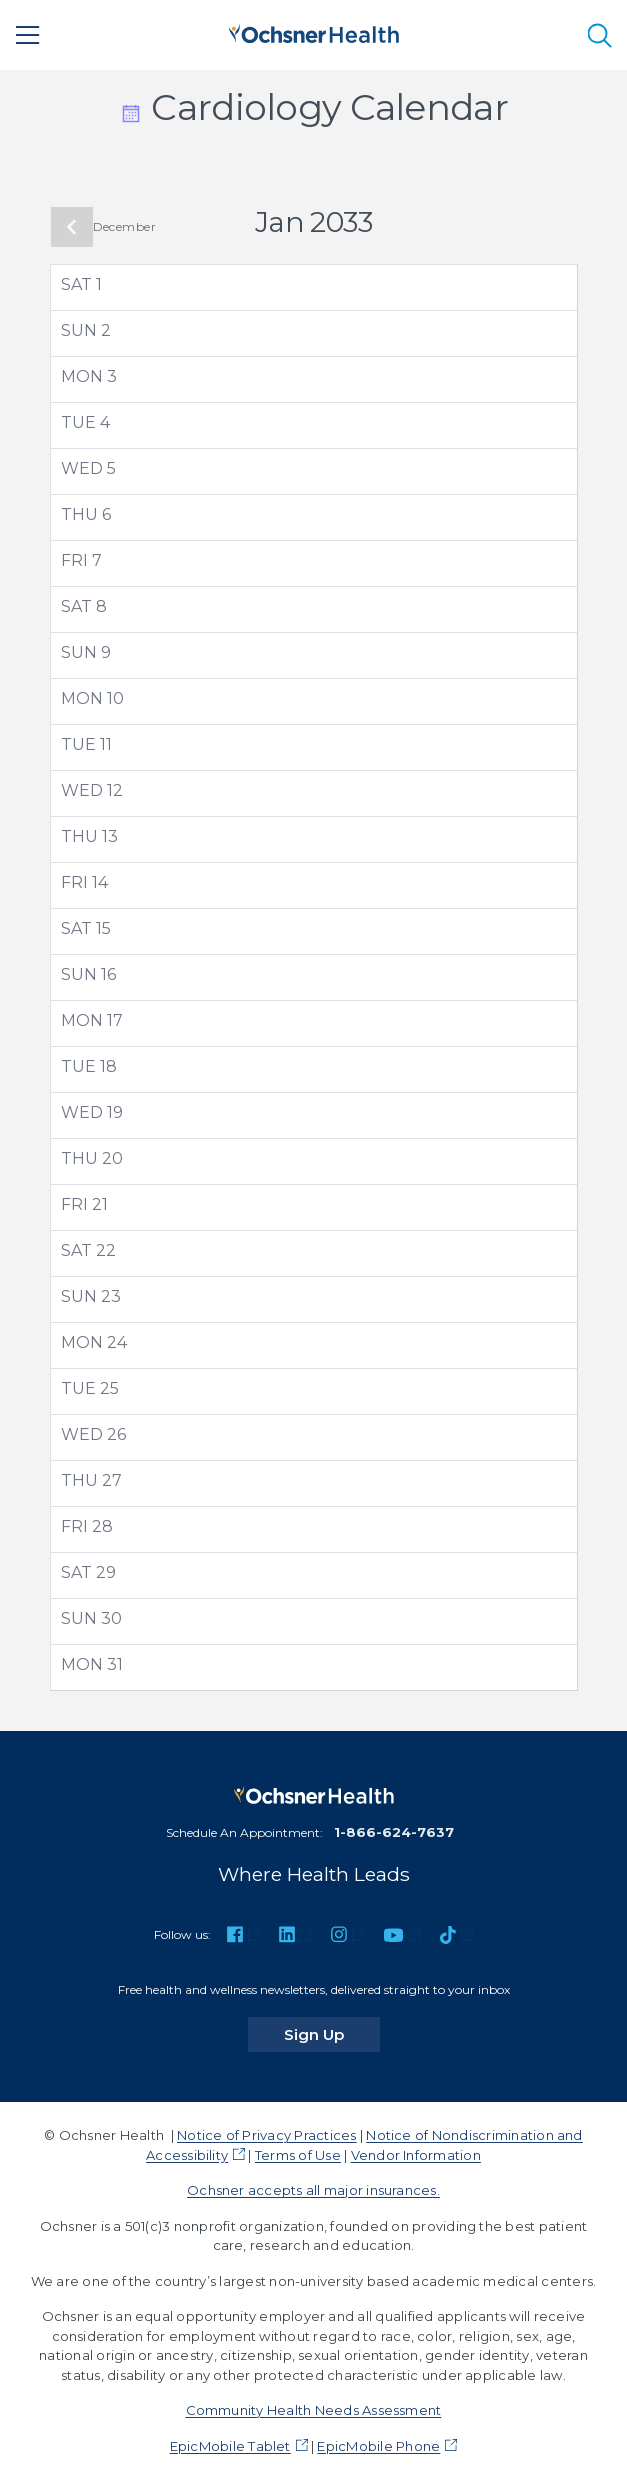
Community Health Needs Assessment (314, 2410)
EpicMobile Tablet (230, 2446)
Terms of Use (298, 2155)
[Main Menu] (28, 35)
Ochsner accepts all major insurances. (313, 2190)
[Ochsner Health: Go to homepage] (314, 31)
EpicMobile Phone (378, 2446)
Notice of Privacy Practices (266, 2135)
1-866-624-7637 (394, 1832)
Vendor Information (416, 2155)
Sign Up (332, 2034)
